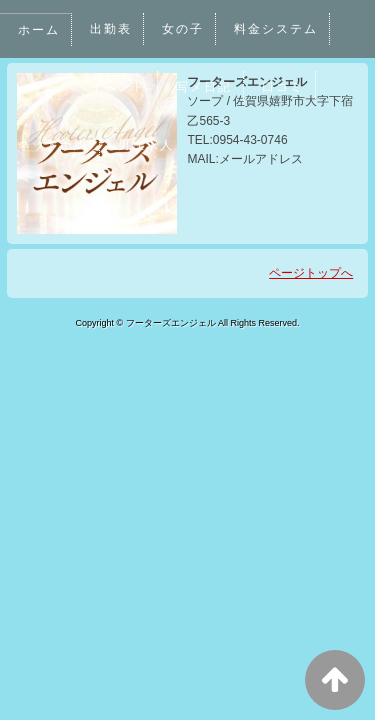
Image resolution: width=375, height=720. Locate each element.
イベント (118, 87)
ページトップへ (311, 273)
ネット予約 (53, 145)
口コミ (284, 87)
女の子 (184, 29)
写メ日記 (205, 87)
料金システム (277, 29)
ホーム (39, 30)
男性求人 (147, 145)
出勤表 (111, 29)
